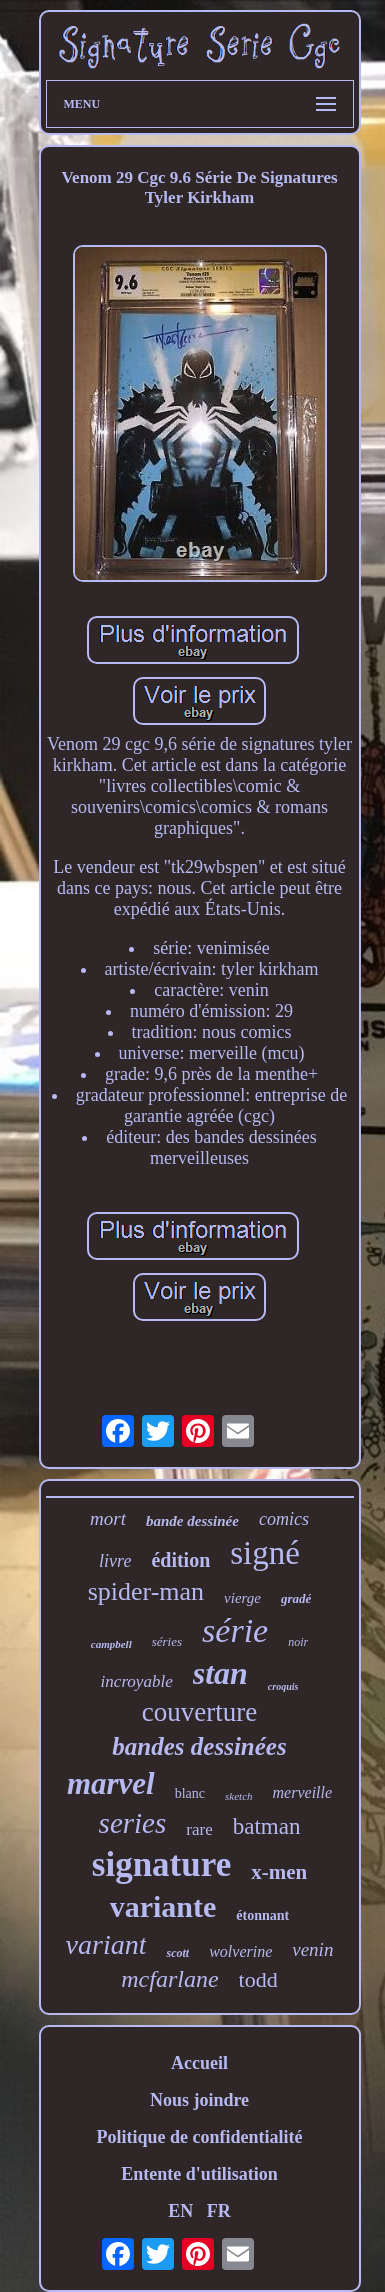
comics (284, 1519)
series (133, 1823)
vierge (242, 1598)
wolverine (240, 1951)
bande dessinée (192, 1521)
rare (199, 1829)
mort (108, 1518)
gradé (296, 1598)
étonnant (262, 1915)
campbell (111, 1644)
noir (298, 1642)
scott (177, 1953)
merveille (303, 1792)
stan (220, 1673)
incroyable (137, 1681)
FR (219, 2211)
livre (115, 1561)
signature (161, 1864)
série (235, 1630)
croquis (283, 1686)
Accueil (199, 2063)
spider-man (146, 1591)
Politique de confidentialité (200, 2137)
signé (265, 1553)
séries (167, 1641)
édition (180, 1560)
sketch (238, 1796)
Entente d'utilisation (199, 2174)
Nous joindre (199, 2100)
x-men (279, 1872)
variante (163, 1906)
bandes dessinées (199, 1746)
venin (312, 1949)
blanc (190, 1793)
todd (258, 1979)
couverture (199, 1712)
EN (180, 2211)
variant (106, 1944)
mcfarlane (169, 1979)
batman (267, 1826)
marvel (111, 1783)
